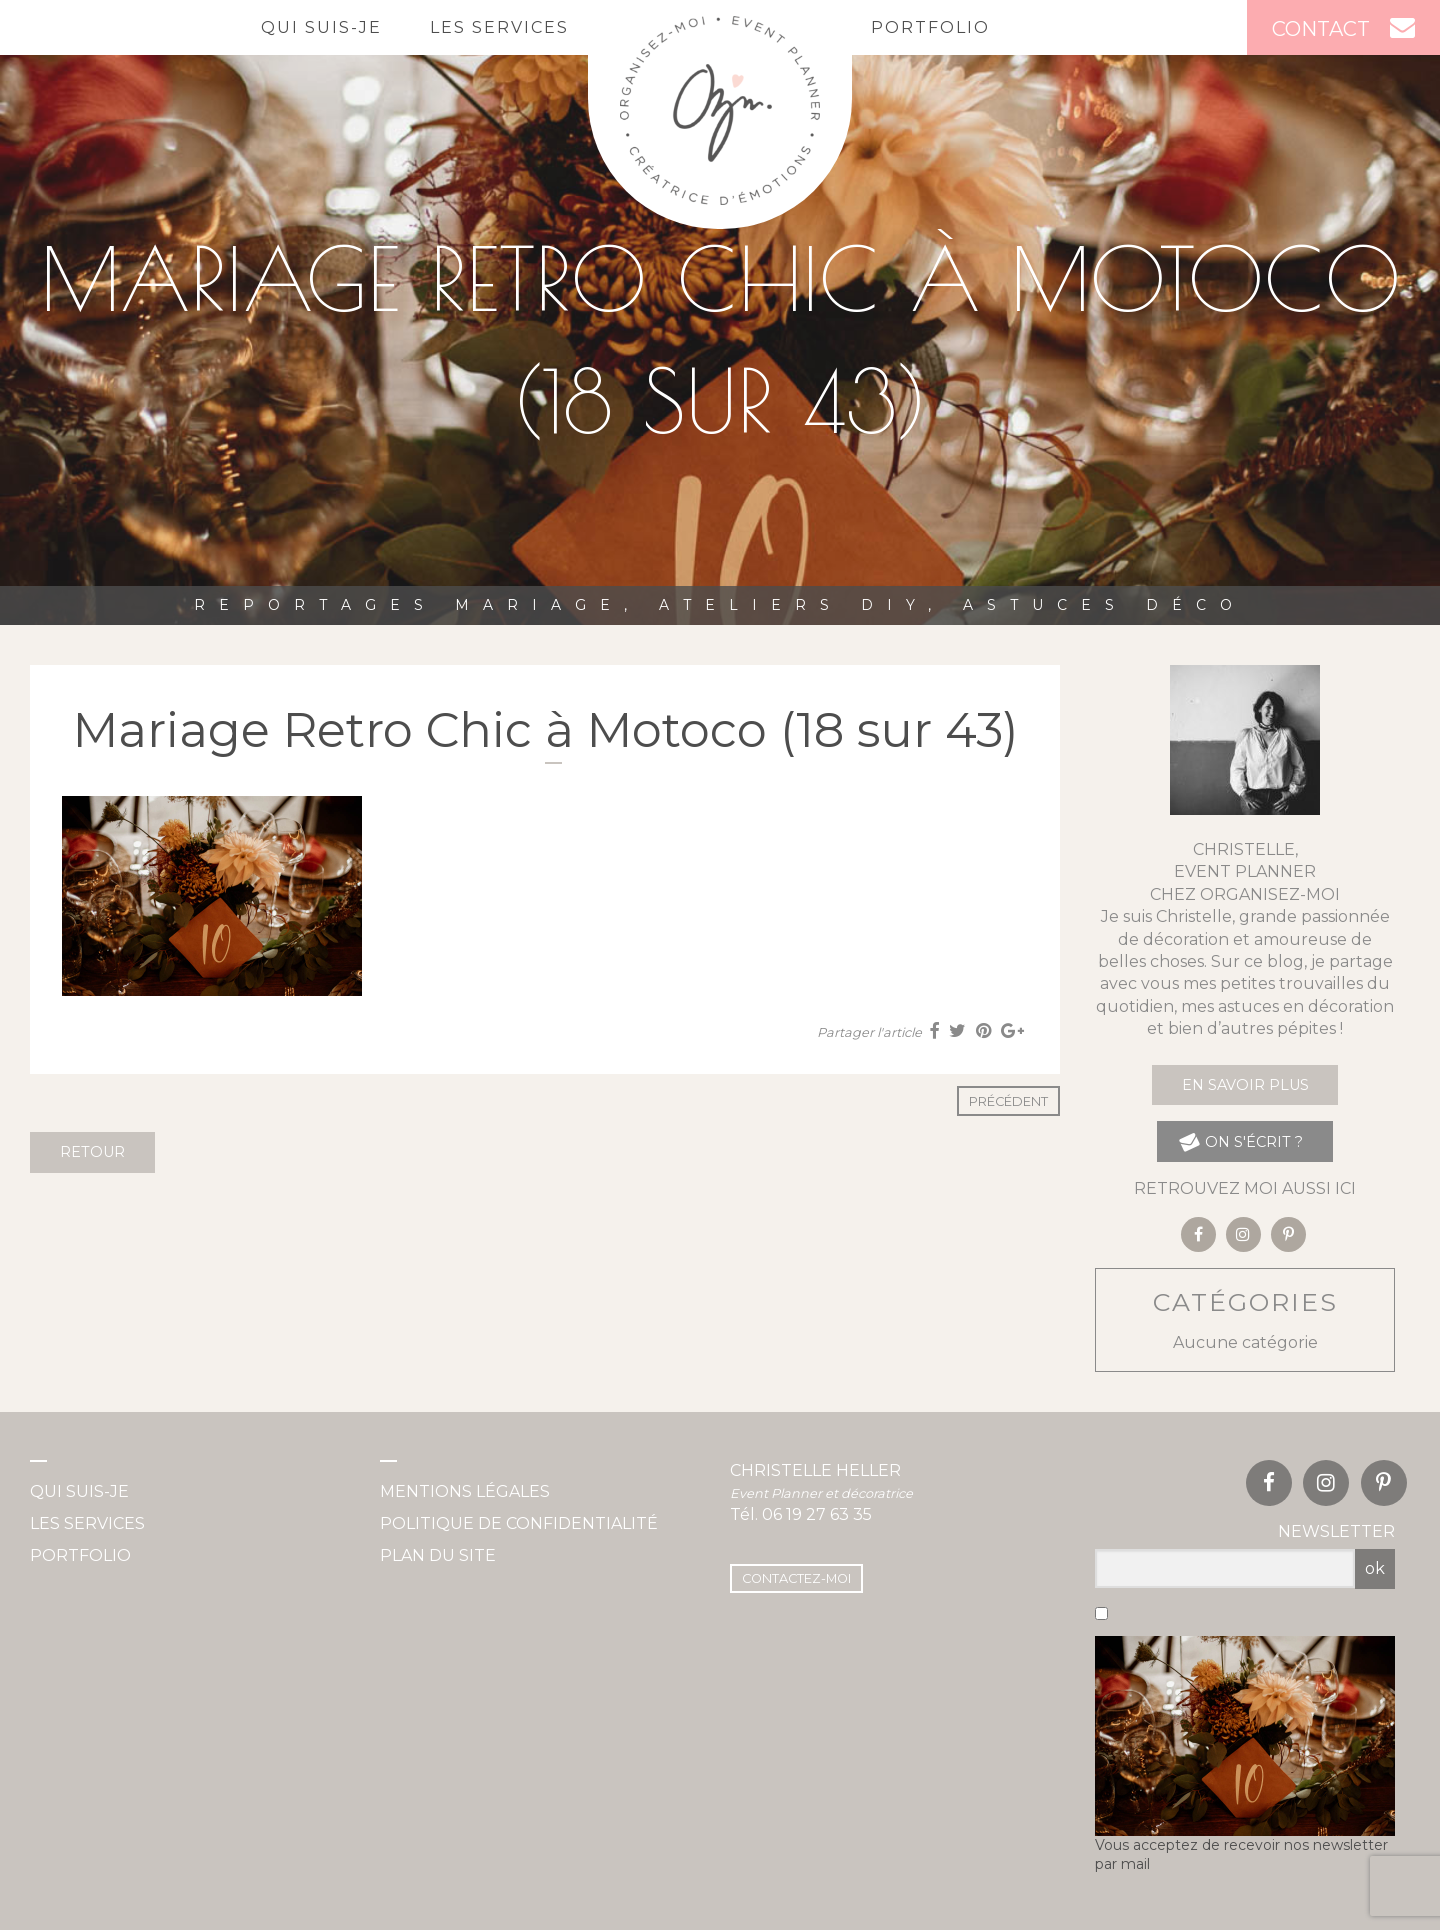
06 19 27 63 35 (817, 1514)
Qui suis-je (321, 27)
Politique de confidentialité (519, 1523)
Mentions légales (465, 1491)
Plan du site (438, 1555)
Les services (499, 27)
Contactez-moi (796, 1578)
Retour (92, 1152)
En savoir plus (1245, 1085)
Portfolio (930, 27)
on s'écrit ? (1240, 1141)
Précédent (1008, 1101)
